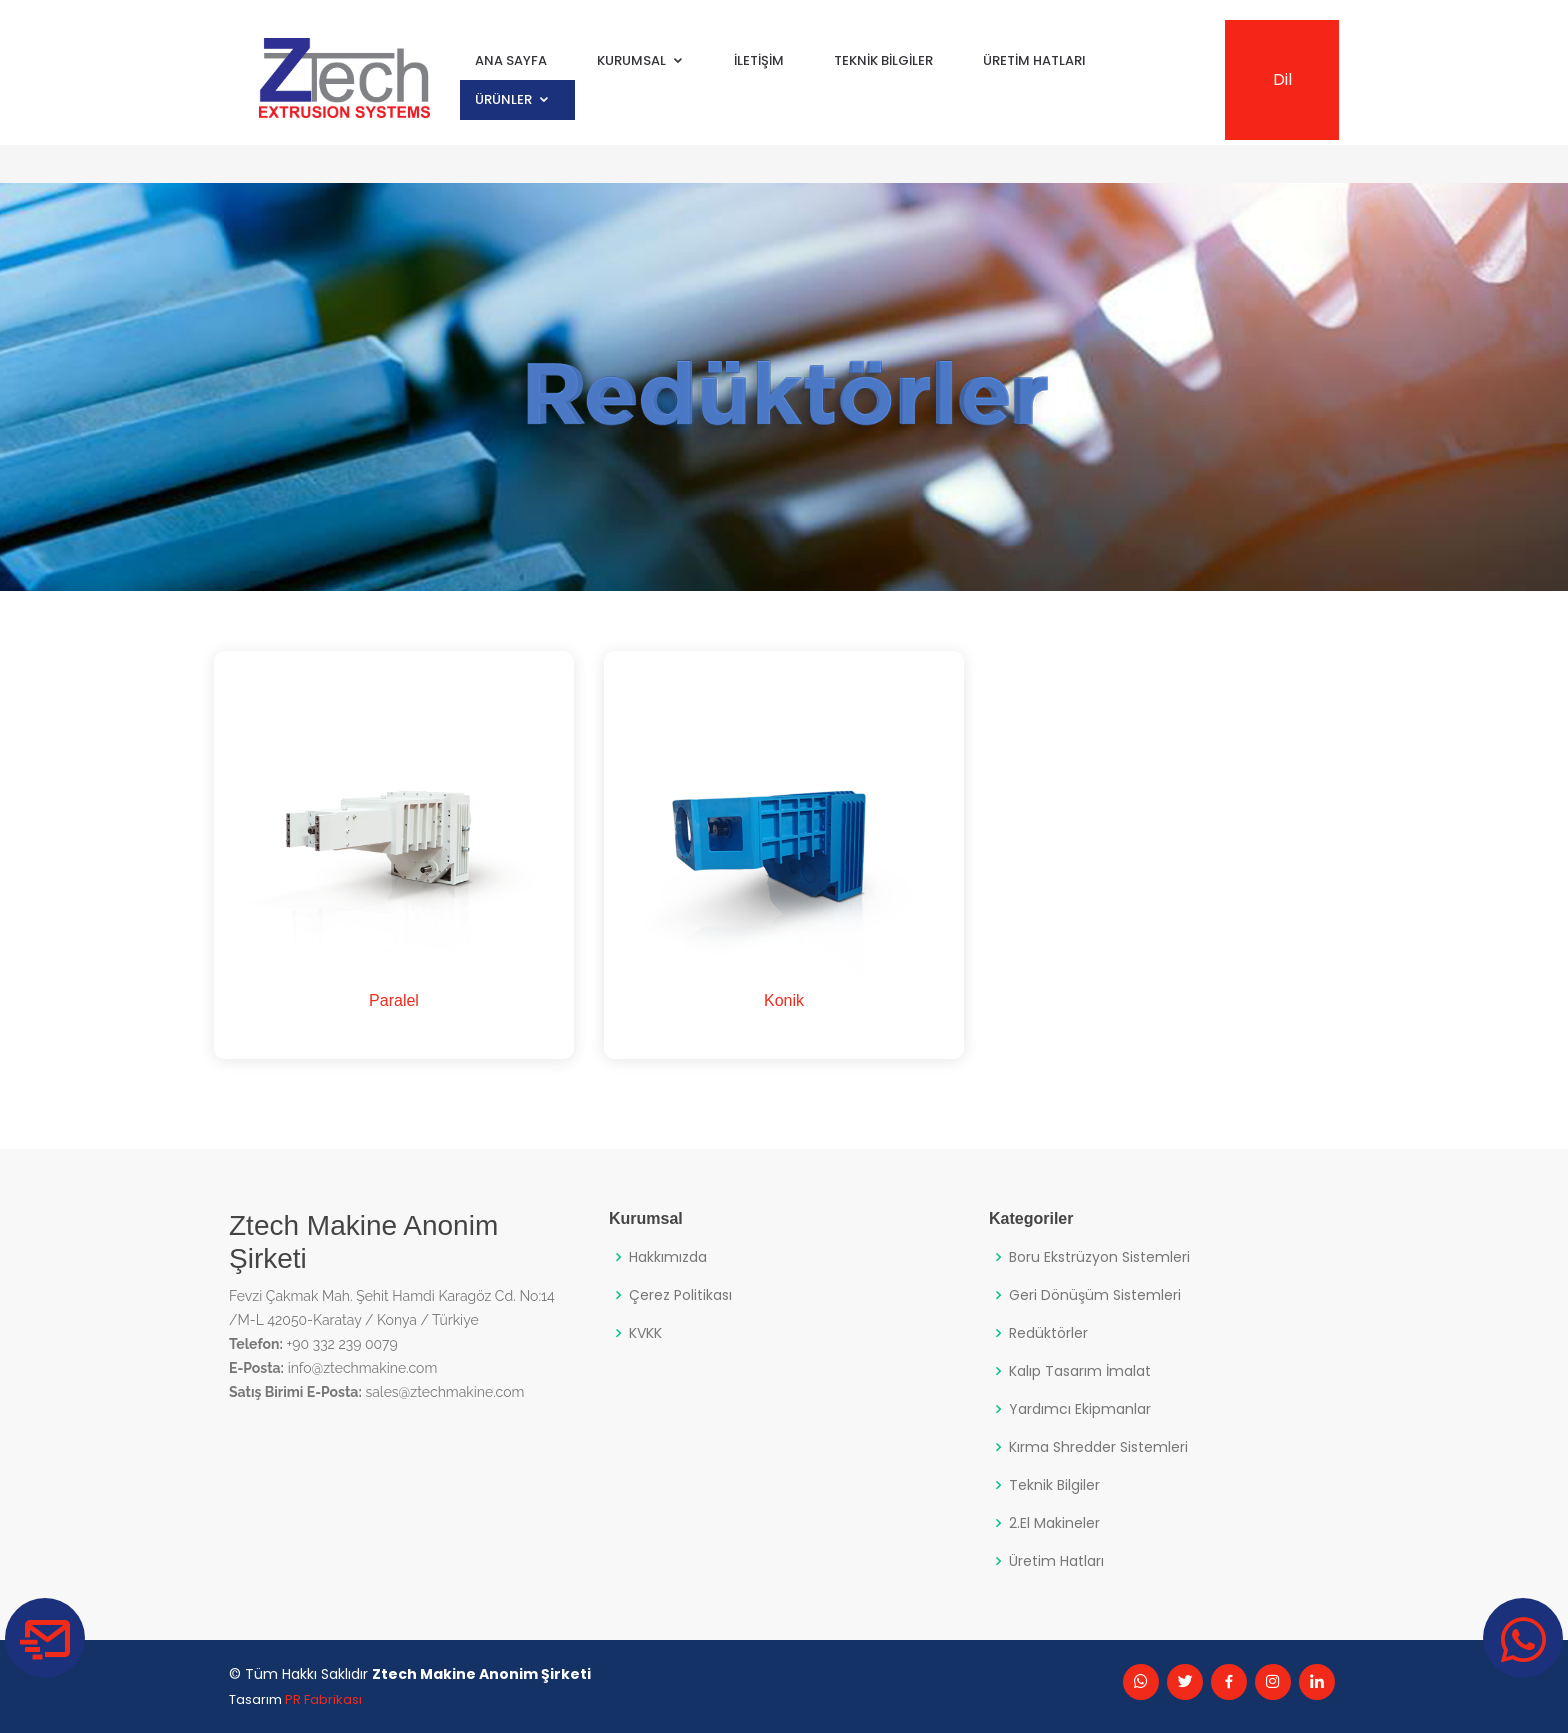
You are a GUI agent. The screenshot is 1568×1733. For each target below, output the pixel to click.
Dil (1282, 79)
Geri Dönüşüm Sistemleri (1095, 1295)
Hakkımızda (668, 1257)
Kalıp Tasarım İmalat (1080, 1371)
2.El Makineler (1054, 1523)
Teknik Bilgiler (883, 60)
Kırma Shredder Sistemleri (1098, 1447)
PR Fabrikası (323, 1699)
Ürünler (503, 99)
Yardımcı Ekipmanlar (1080, 1409)
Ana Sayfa (511, 60)
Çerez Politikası (680, 1295)
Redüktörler (1048, 1333)
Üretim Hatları (1034, 60)
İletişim (759, 60)
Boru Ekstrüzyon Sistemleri (1099, 1257)
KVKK (645, 1333)
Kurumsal (631, 60)
